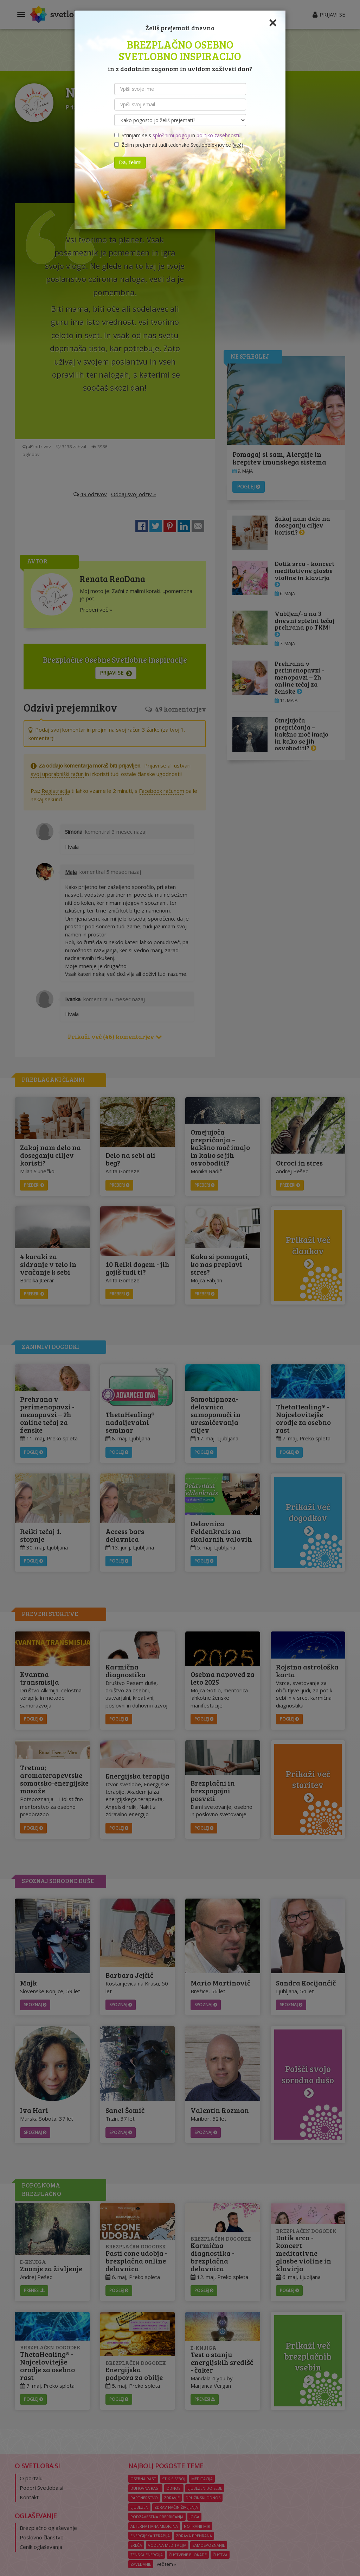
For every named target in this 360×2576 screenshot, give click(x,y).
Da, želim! (130, 162)
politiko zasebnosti (218, 135)
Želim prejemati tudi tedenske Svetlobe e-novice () (178, 144)
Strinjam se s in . (177, 135)
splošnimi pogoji (171, 135)
